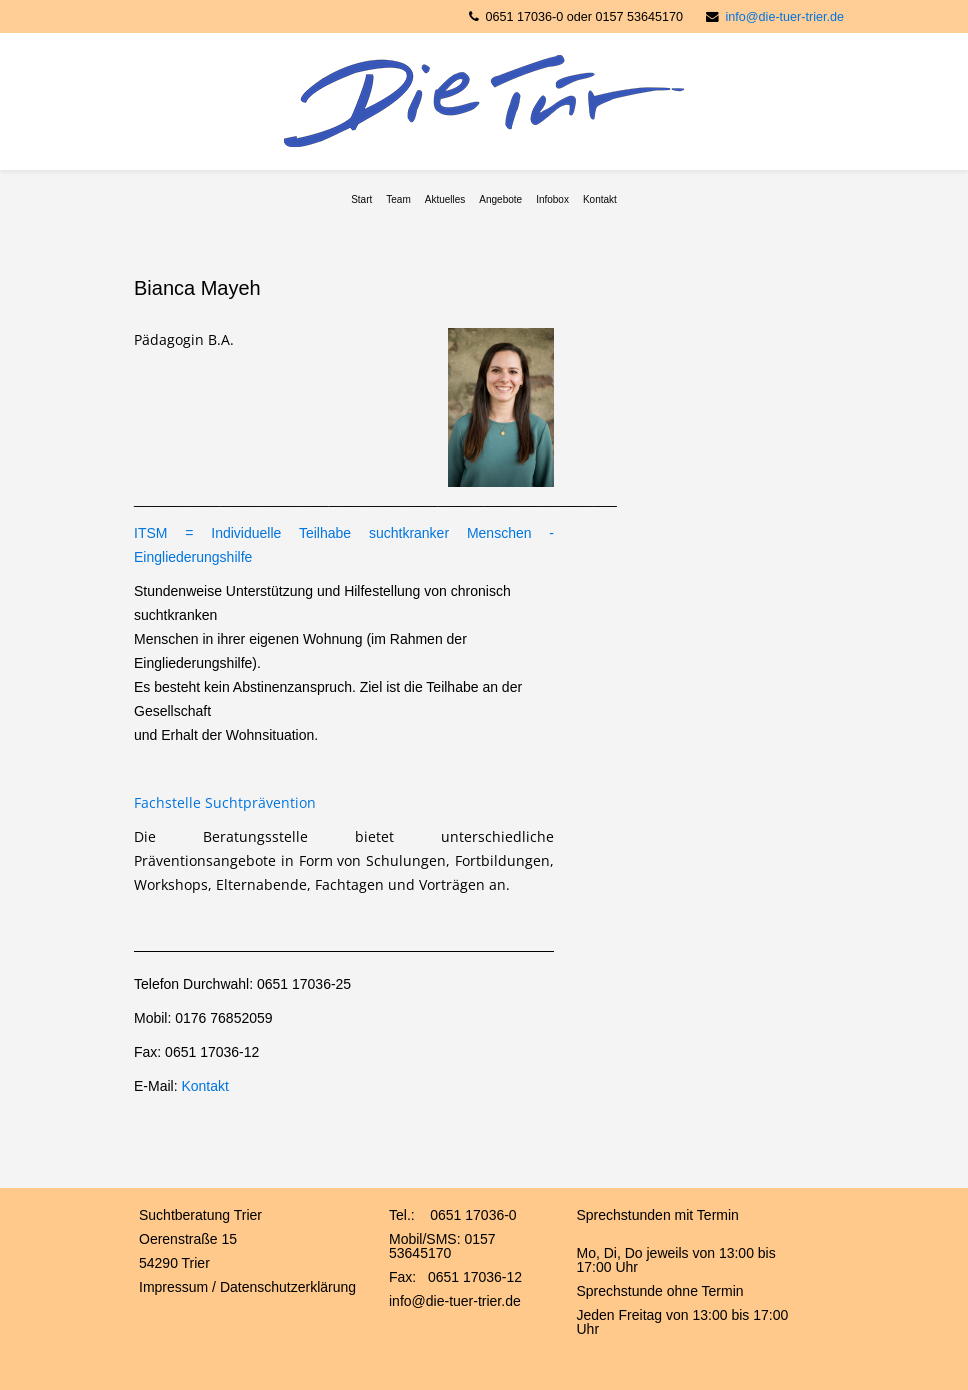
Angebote (500, 199)
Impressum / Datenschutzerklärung (247, 1287)
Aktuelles (445, 199)
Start (361, 199)
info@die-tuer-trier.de (785, 17)
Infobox (552, 199)
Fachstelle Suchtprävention (225, 802)
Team (398, 199)
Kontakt (600, 199)
